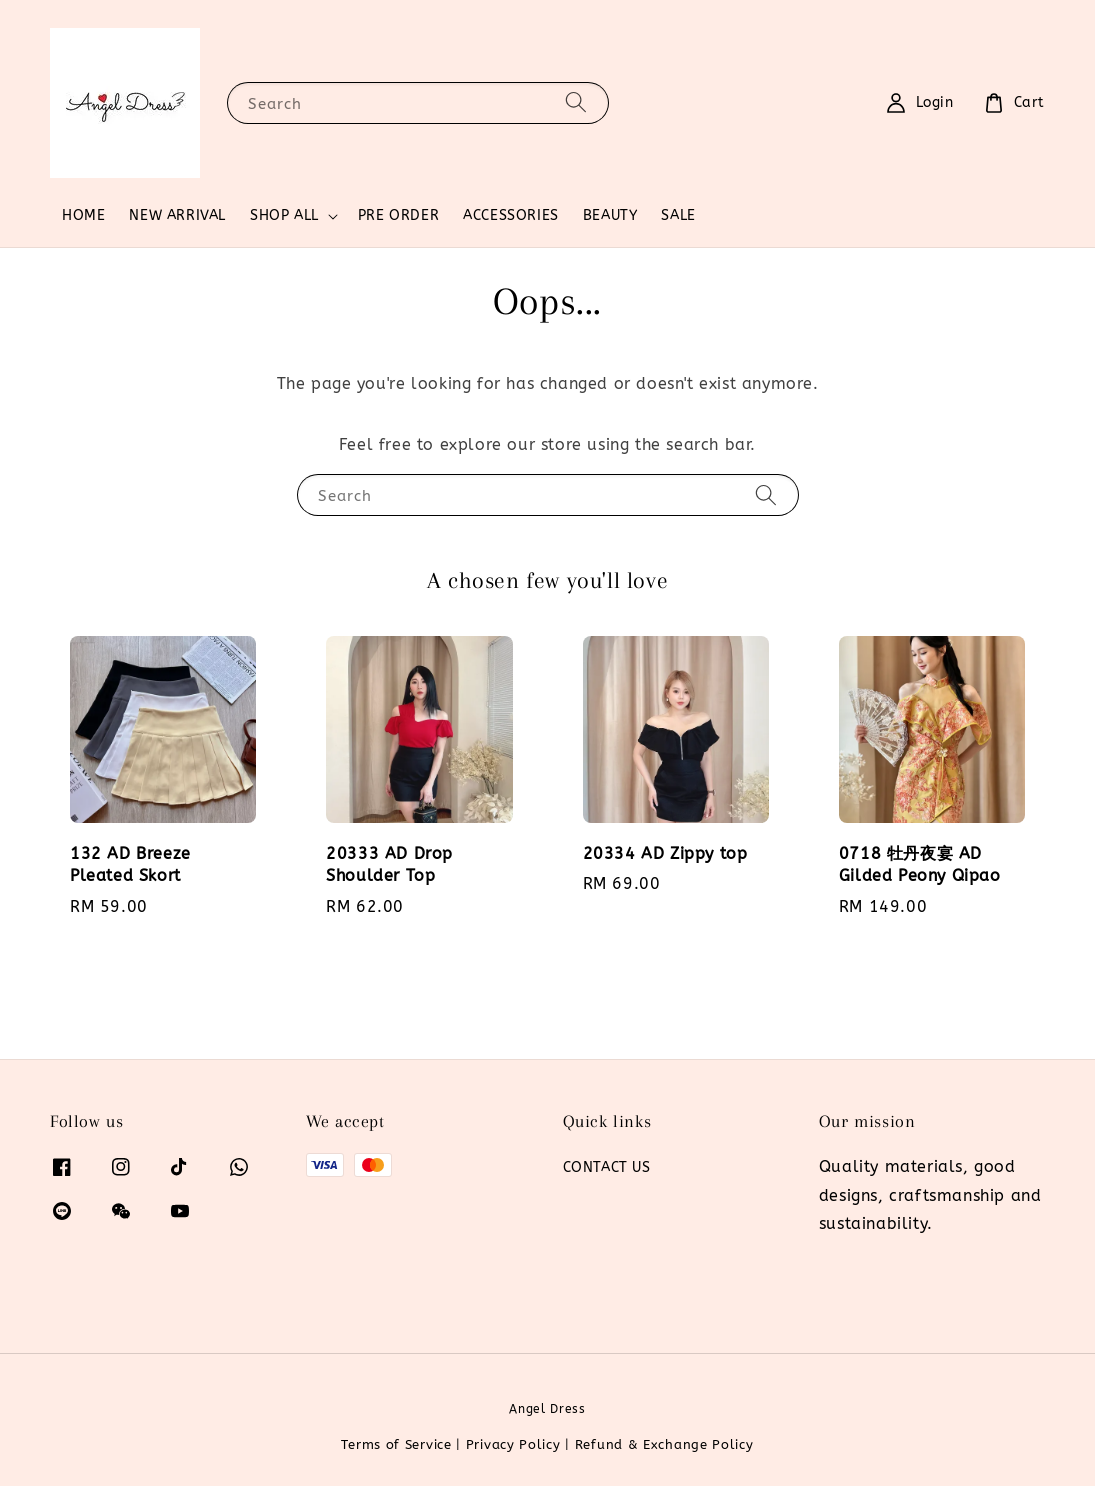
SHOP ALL (284, 215)
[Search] (576, 102)
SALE (678, 215)
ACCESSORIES (511, 215)
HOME (83, 215)
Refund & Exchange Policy (664, 1444)
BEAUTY (610, 215)
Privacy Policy (513, 1444)
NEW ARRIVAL (177, 215)
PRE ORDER (398, 215)
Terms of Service (396, 1444)
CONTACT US (607, 1167)
